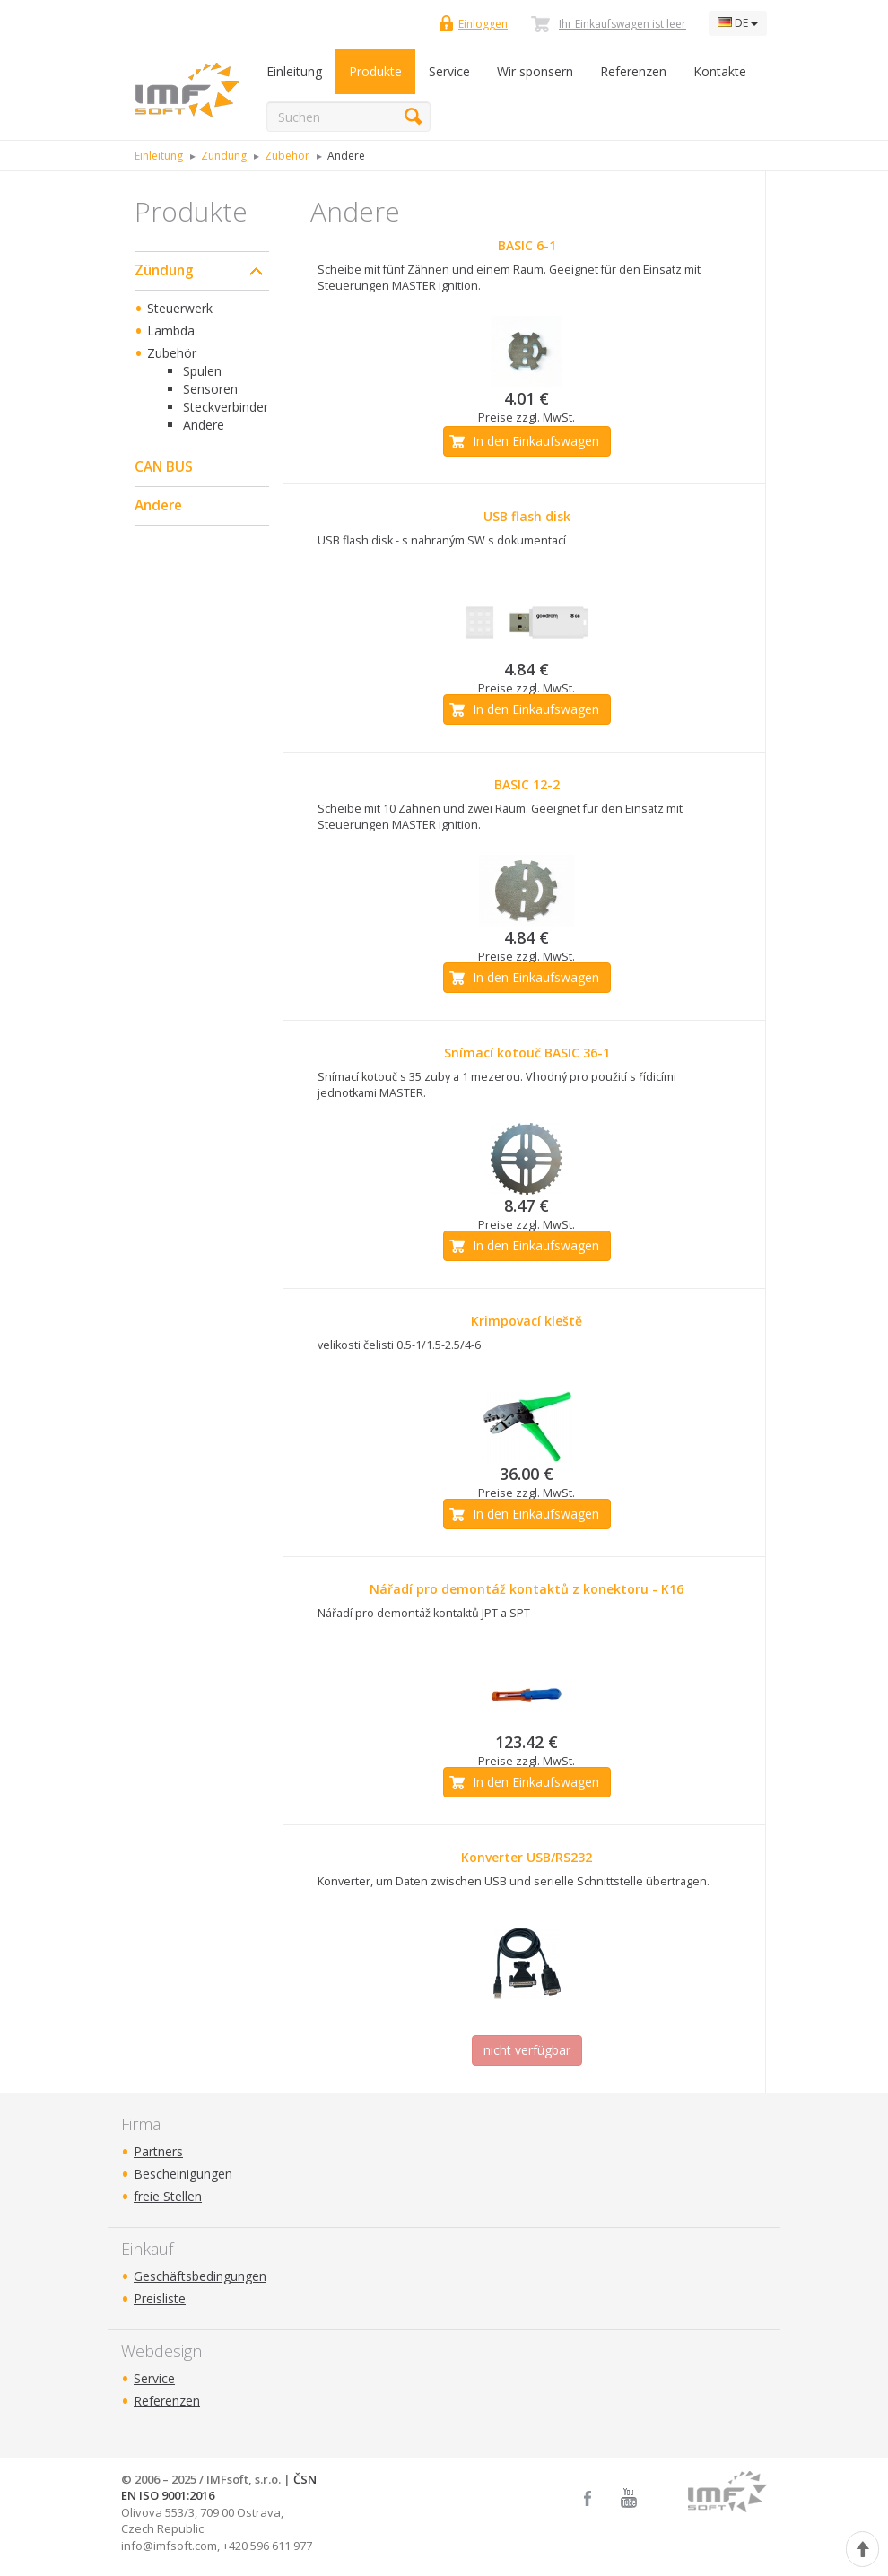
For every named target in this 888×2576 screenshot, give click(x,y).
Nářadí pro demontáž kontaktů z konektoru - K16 (526, 1588)
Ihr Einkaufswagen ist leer (622, 23)
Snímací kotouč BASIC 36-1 (527, 1052)
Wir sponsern (535, 71)
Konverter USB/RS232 (526, 1857)
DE (738, 22)
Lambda (171, 330)
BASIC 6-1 (527, 245)
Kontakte (719, 71)
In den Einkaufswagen (536, 440)
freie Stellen (168, 2196)
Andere (203, 424)
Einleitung (294, 71)
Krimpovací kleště (526, 1320)
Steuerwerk (180, 308)
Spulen (202, 370)
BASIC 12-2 (527, 784)
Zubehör (171, 352)
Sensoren (210, 388)
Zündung (164, 270)
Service (449, 71)
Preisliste (160, 2298)
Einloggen (483, 23)
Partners (158, 2151)
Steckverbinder (225, 406)
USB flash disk (526, 516)
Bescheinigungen (183, 2173)
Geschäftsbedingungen (200, 2275)
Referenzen (633, 71)
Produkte (375, 71)
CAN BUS (164, 466)
